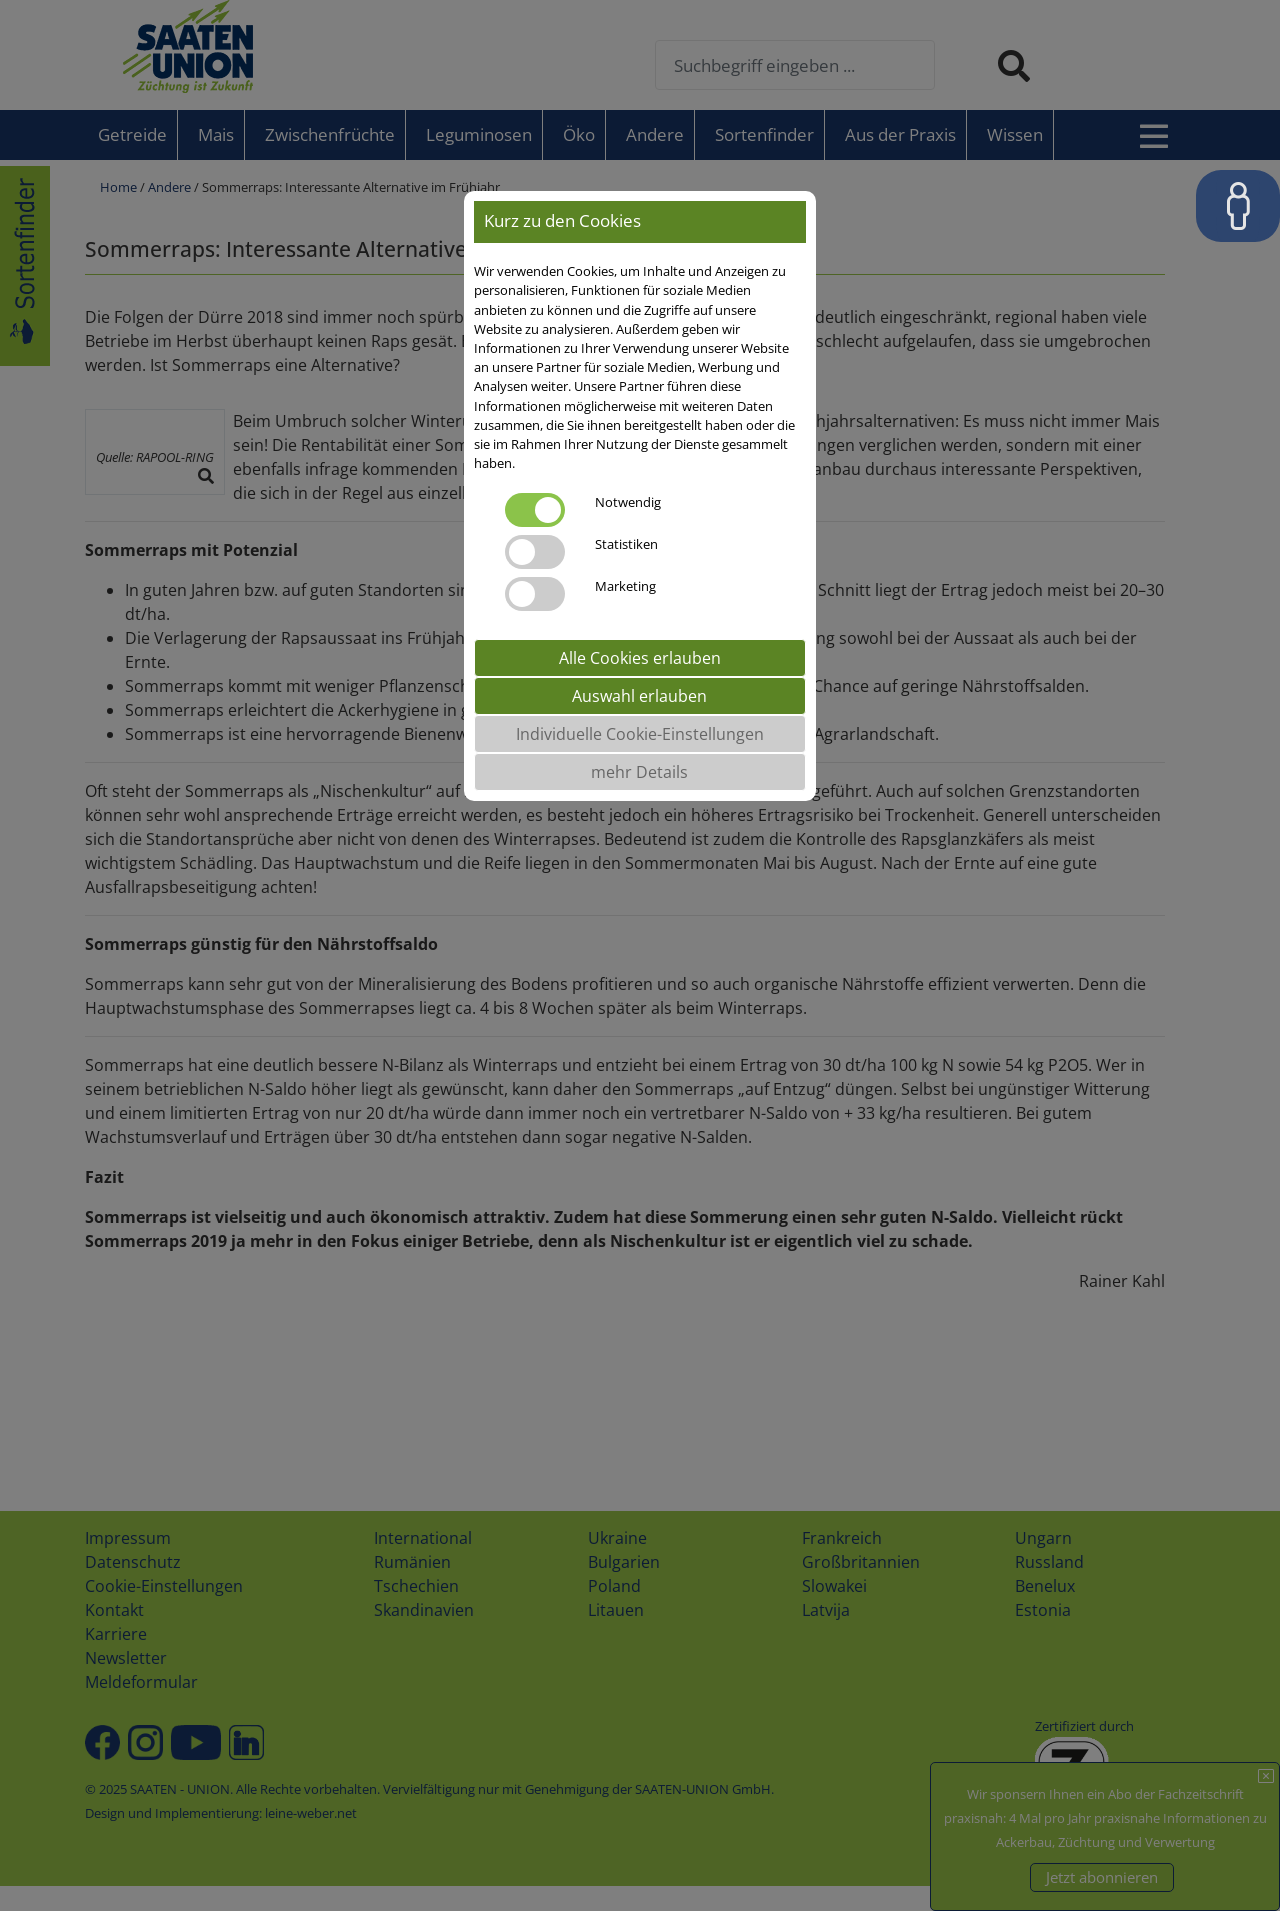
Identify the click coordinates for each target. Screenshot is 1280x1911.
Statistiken (626, 544)
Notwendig (628, 502)
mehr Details (639, 772)
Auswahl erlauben (639, 696)
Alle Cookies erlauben (640, 658)
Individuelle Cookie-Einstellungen (640, 734)
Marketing (625, 586)
